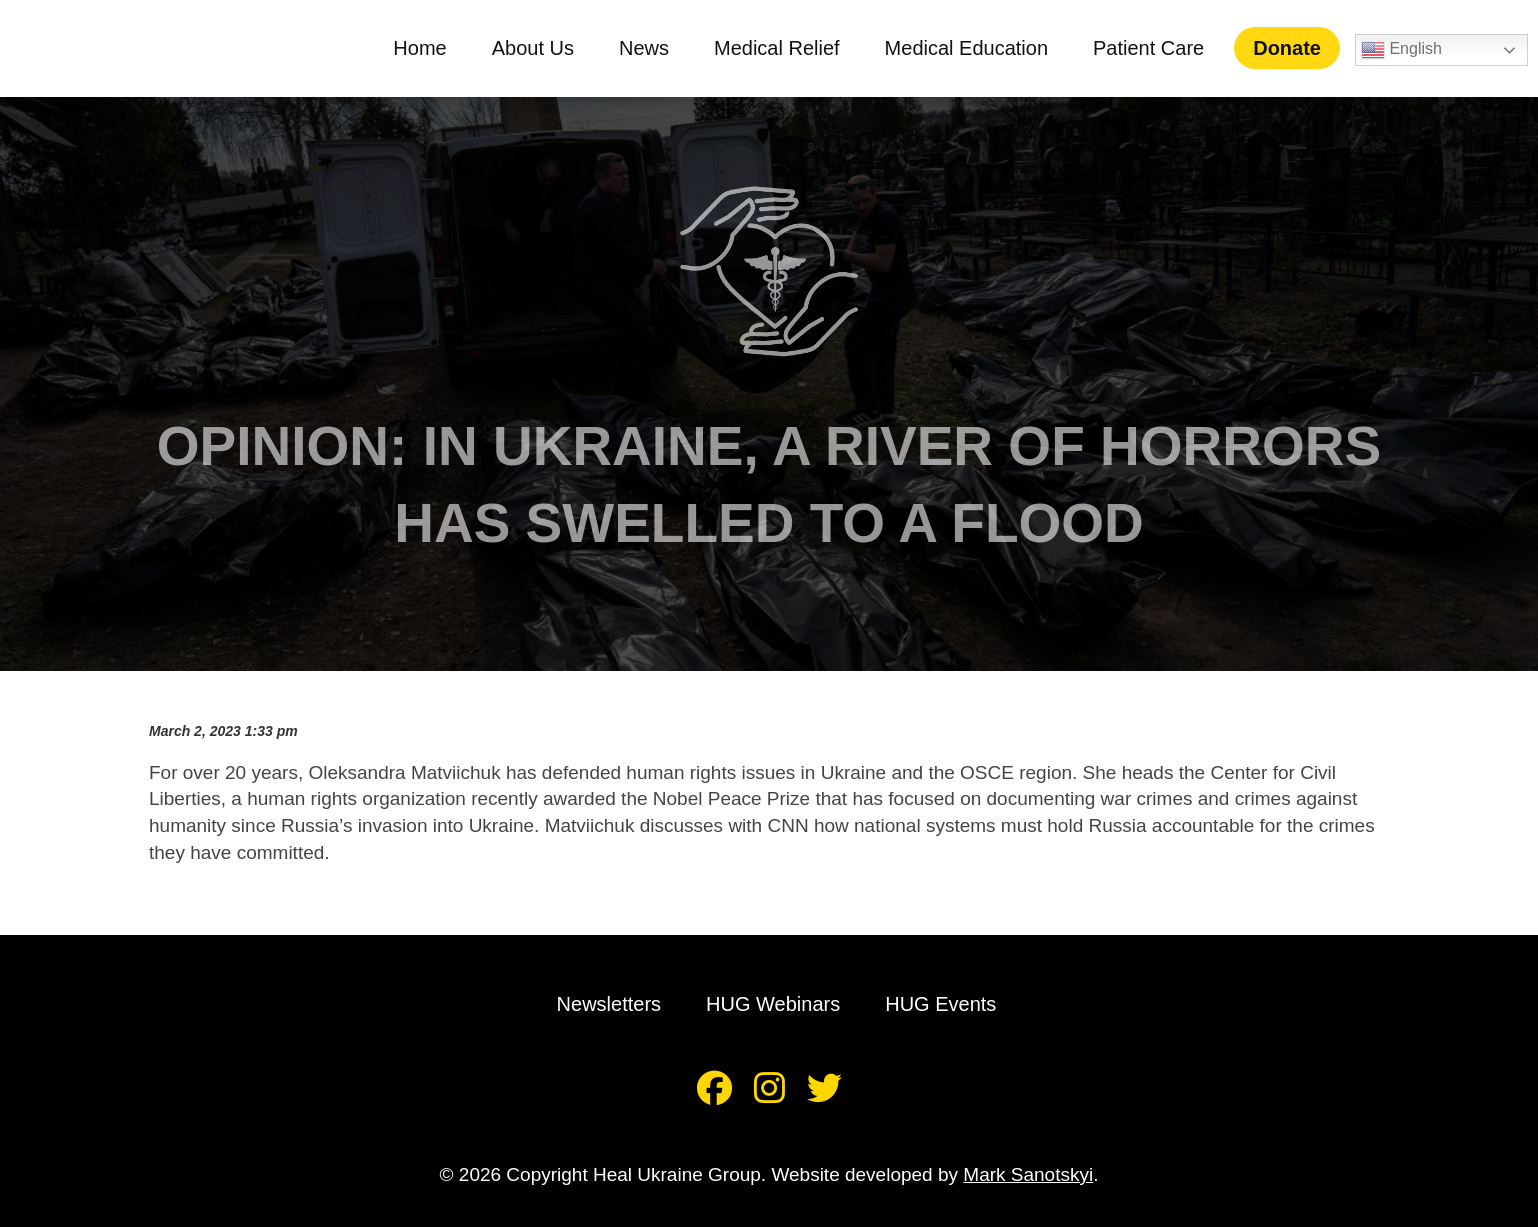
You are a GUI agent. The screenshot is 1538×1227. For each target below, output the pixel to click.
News (657, 48)
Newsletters (609, 1004)
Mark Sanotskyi (1028, 1174)
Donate (1300, 48)
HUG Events (940, 1004)
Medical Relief (790, 48)
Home (432, 48)
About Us (545, 48)
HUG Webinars (773, 1004)
